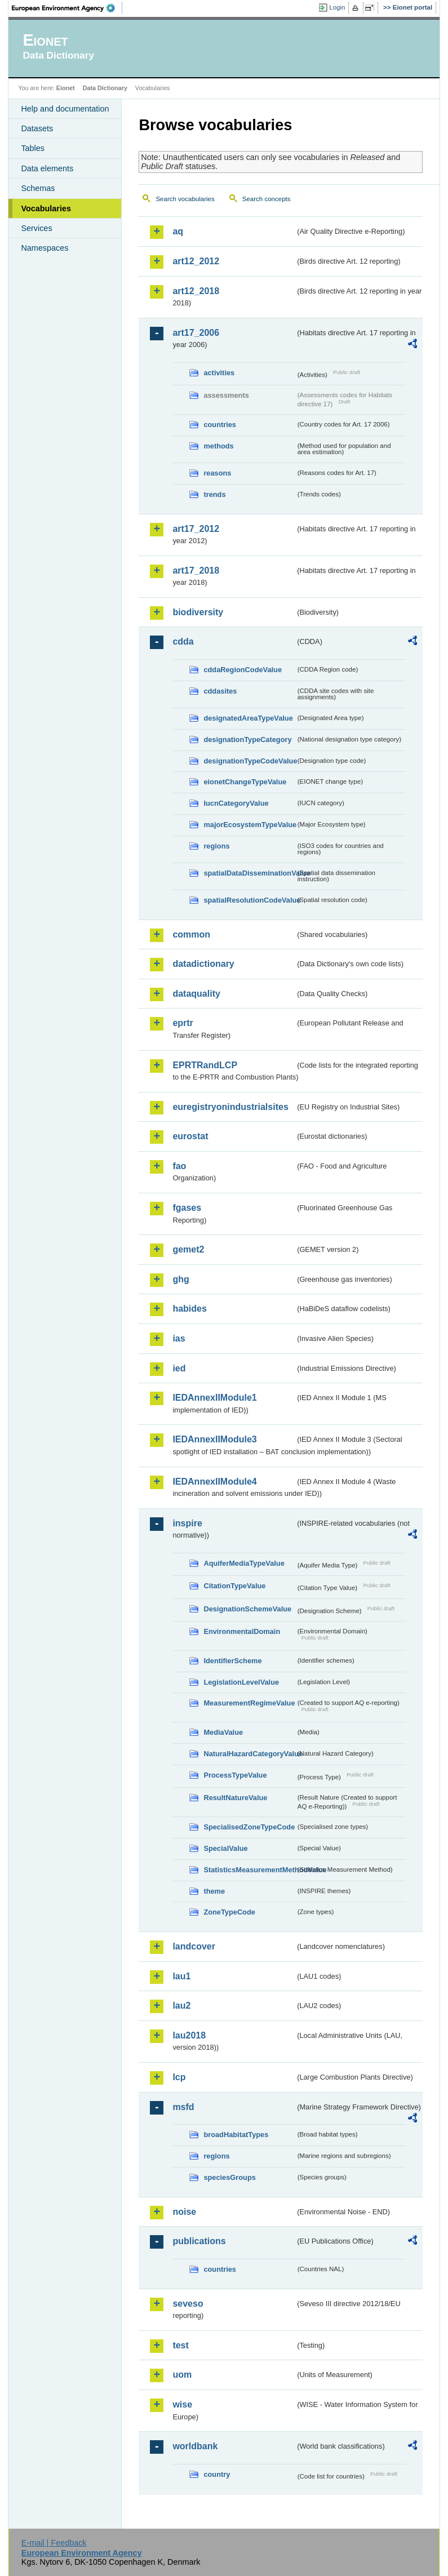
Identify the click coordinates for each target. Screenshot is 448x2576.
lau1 (181, 1976)
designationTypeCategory (247, 739)
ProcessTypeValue (235, 1775)
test (180, 2345)
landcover (193, 1946)
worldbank (195, 2446)
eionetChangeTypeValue (244, 782)
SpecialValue (225, 1848)
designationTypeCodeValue (249, 761)
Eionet (65, 88)
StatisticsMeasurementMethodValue (249, 1870)
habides (189, 1308)
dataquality (196, 993)
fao (179, 1166)
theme (214, 1891)
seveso (187, 2303)
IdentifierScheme (232, 1660)
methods (218, 446)
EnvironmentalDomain (241, 1631)
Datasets (37, 128)
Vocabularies (46, 208)
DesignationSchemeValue (247, 1609)
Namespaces (44, 247)
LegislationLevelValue (241, 1682)
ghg (180, 1279)
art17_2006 (195, 332)
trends (214, 494)
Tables (33, 148)
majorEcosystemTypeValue (249, 824)
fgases (186, 1208)
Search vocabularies (185, 199)
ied (178, 1368)
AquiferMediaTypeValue (243, 1563)
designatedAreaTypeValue (247, 718)
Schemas (38, 188)
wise (182, 2404)
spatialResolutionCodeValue (249, 900)
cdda (182, 641)
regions (216, 846)
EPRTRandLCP (204, 1065)
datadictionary (203, 964)
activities (218, 372)
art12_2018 (195, 291)
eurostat (190, 1136)
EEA (67, 8)
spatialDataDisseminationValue (249, 873)
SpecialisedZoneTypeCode (249, 1827)
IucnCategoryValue (235, 803)
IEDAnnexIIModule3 (214, 1439)
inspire (187, 1523)
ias (178, 1338)
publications (198, 2241)
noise (184, 2212)
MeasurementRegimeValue (249, 1703)
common (191, 934)
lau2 (181, 2005)
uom (182, 2374)
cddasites (220, 691)
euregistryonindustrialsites (230, 1107)
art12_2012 (195, 261)
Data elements (47, 168)
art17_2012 (195, 529)
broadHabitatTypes (235, 2134)
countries (219, 424)
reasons (217, 473)
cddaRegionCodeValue (242, 669)
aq (177, 231)
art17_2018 (195, 570)
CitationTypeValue (234, 1586)
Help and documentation (65, 108)
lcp (178, 2077)
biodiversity (197, 612)
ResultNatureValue (235, 1797)
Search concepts (266, 199)
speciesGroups (229, 2177)
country (216, 2474)
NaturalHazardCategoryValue (249, 1753)
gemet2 (188, 1249)
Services (36, 228)
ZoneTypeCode (229, 1912)
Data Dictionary (105, 88)
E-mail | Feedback (54, 2542)
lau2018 (189, 2035)
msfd (183, 2107)
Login (337, 7)
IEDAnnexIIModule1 (214, 1397)
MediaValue (223, 1732)
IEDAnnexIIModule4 (214, 1481)
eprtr (182, 1023)
